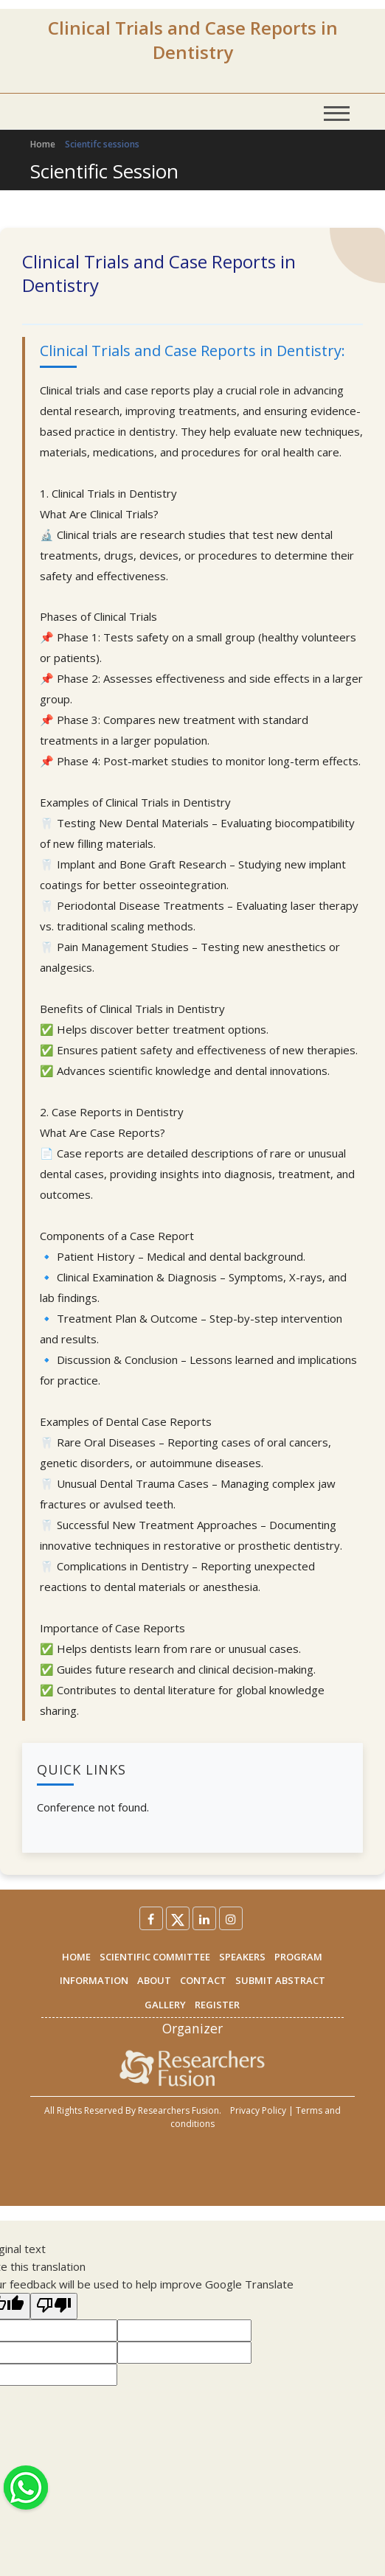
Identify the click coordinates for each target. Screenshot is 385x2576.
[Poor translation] (53, 2306)
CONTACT (203, 1980)
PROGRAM (298, 1956)
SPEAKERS (242, 1956)
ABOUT (154, 1980)
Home (42, 144)
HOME (76, 1956)
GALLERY (165, 2004)
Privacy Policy (258, 2110)
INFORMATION (94, 1980)
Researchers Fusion (178, 2110)
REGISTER (217, 2004)
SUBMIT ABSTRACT (280, 1980)
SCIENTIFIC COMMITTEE (155, 1956)
